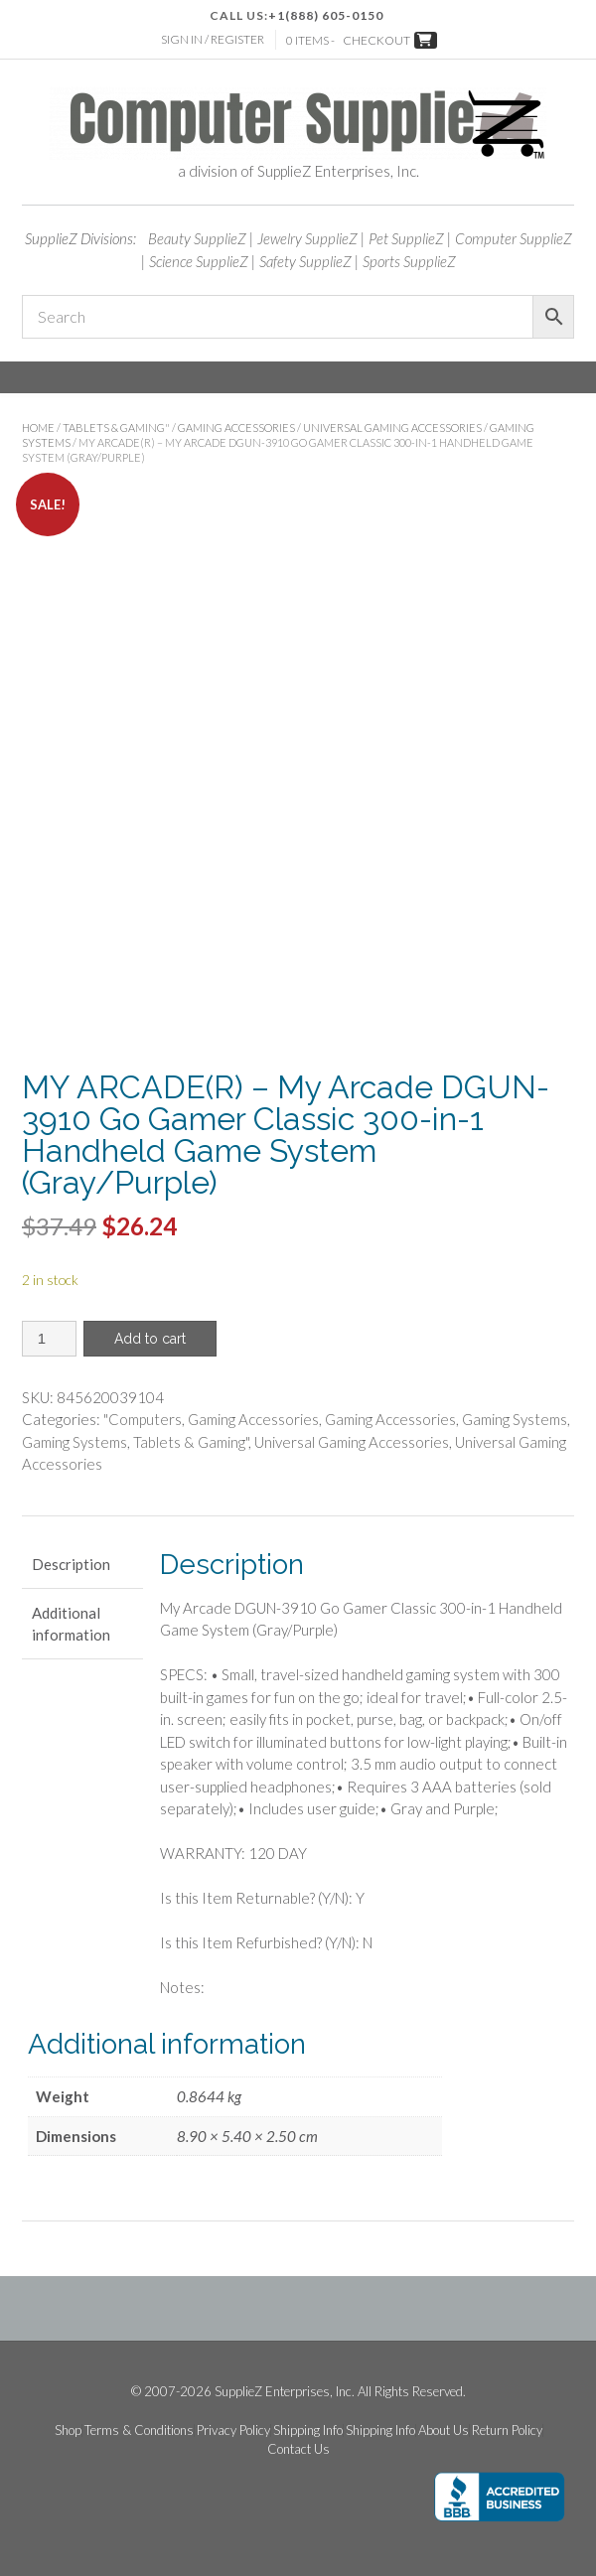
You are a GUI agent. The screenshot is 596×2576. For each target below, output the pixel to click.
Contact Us (298, 2449)
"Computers (142, 1419)
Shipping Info (308, 2430)
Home (38, 427)
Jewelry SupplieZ (307, 238)
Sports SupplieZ (409, 261)
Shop (68, 2430)
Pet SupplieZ (406, 238)
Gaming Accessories (236, 427)
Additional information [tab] (71, 1624)
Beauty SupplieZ (197, 238)
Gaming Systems (514, 1419)
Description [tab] (71, 1564)
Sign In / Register (212, 39)
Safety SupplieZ (305, 261)
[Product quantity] (49, 1339)
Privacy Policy (233, 2430)
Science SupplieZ (198, 261)
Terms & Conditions (139, 2430)
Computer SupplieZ (513, 238)
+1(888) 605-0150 (325, 15)
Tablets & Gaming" (116, 427)
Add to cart (150, 1339)
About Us (443, 2430)
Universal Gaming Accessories (392, 427)
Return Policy (507, 2430)
